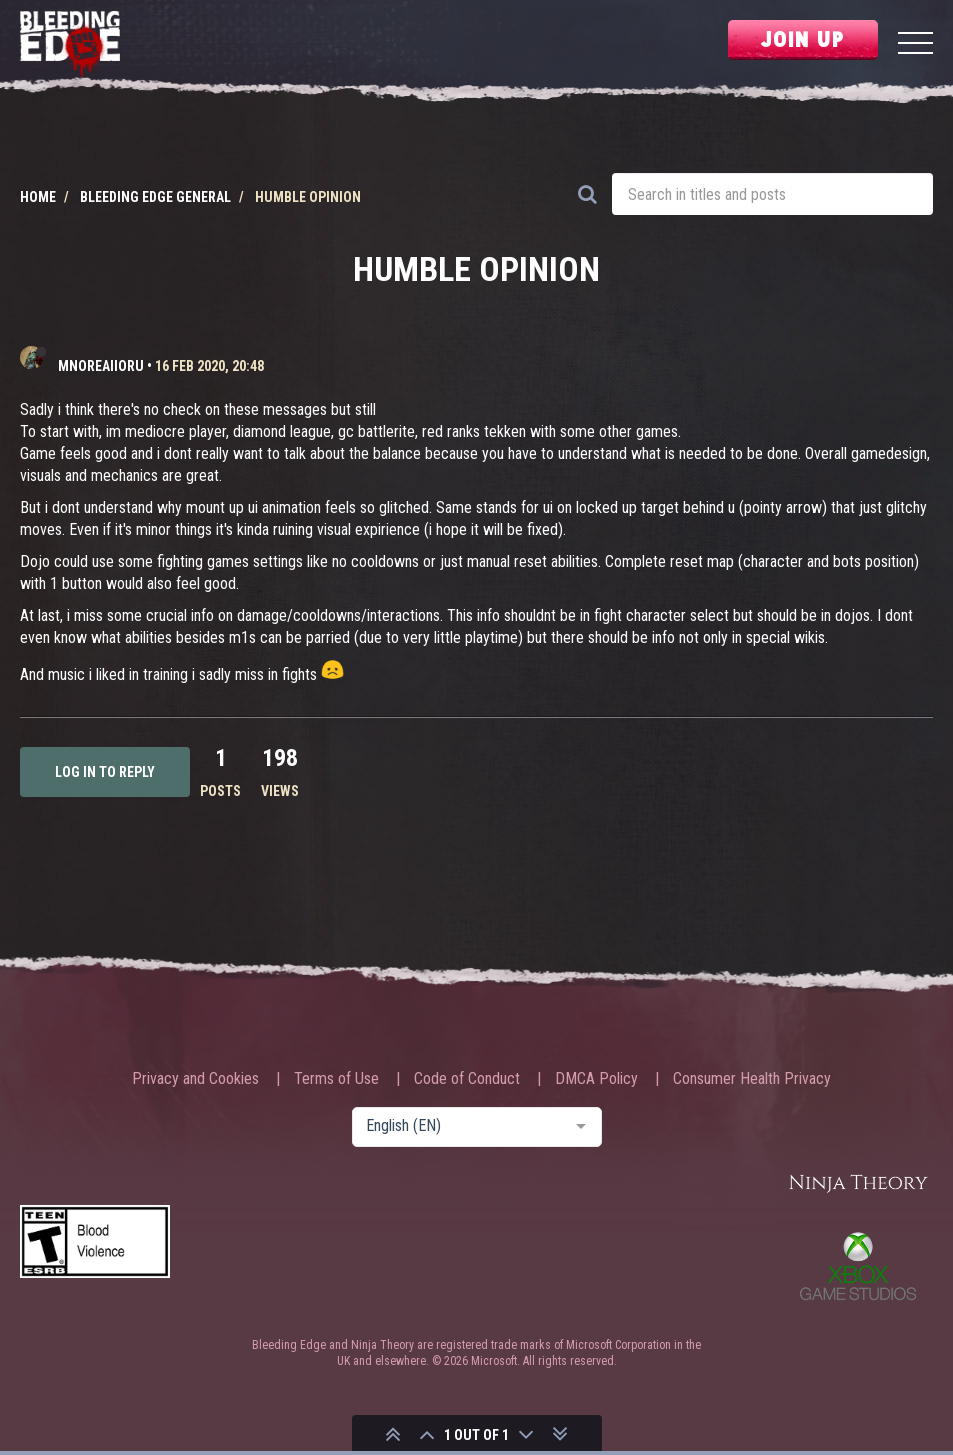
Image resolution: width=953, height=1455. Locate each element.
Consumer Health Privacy (752, 1079)
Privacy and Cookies (195, 1079)
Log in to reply (105, 772)
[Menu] (915, 45)
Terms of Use (336, 1079)
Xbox (858, 1266)
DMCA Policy (596, 1079)
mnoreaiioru (101, 366)
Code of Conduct (467, 1079)
